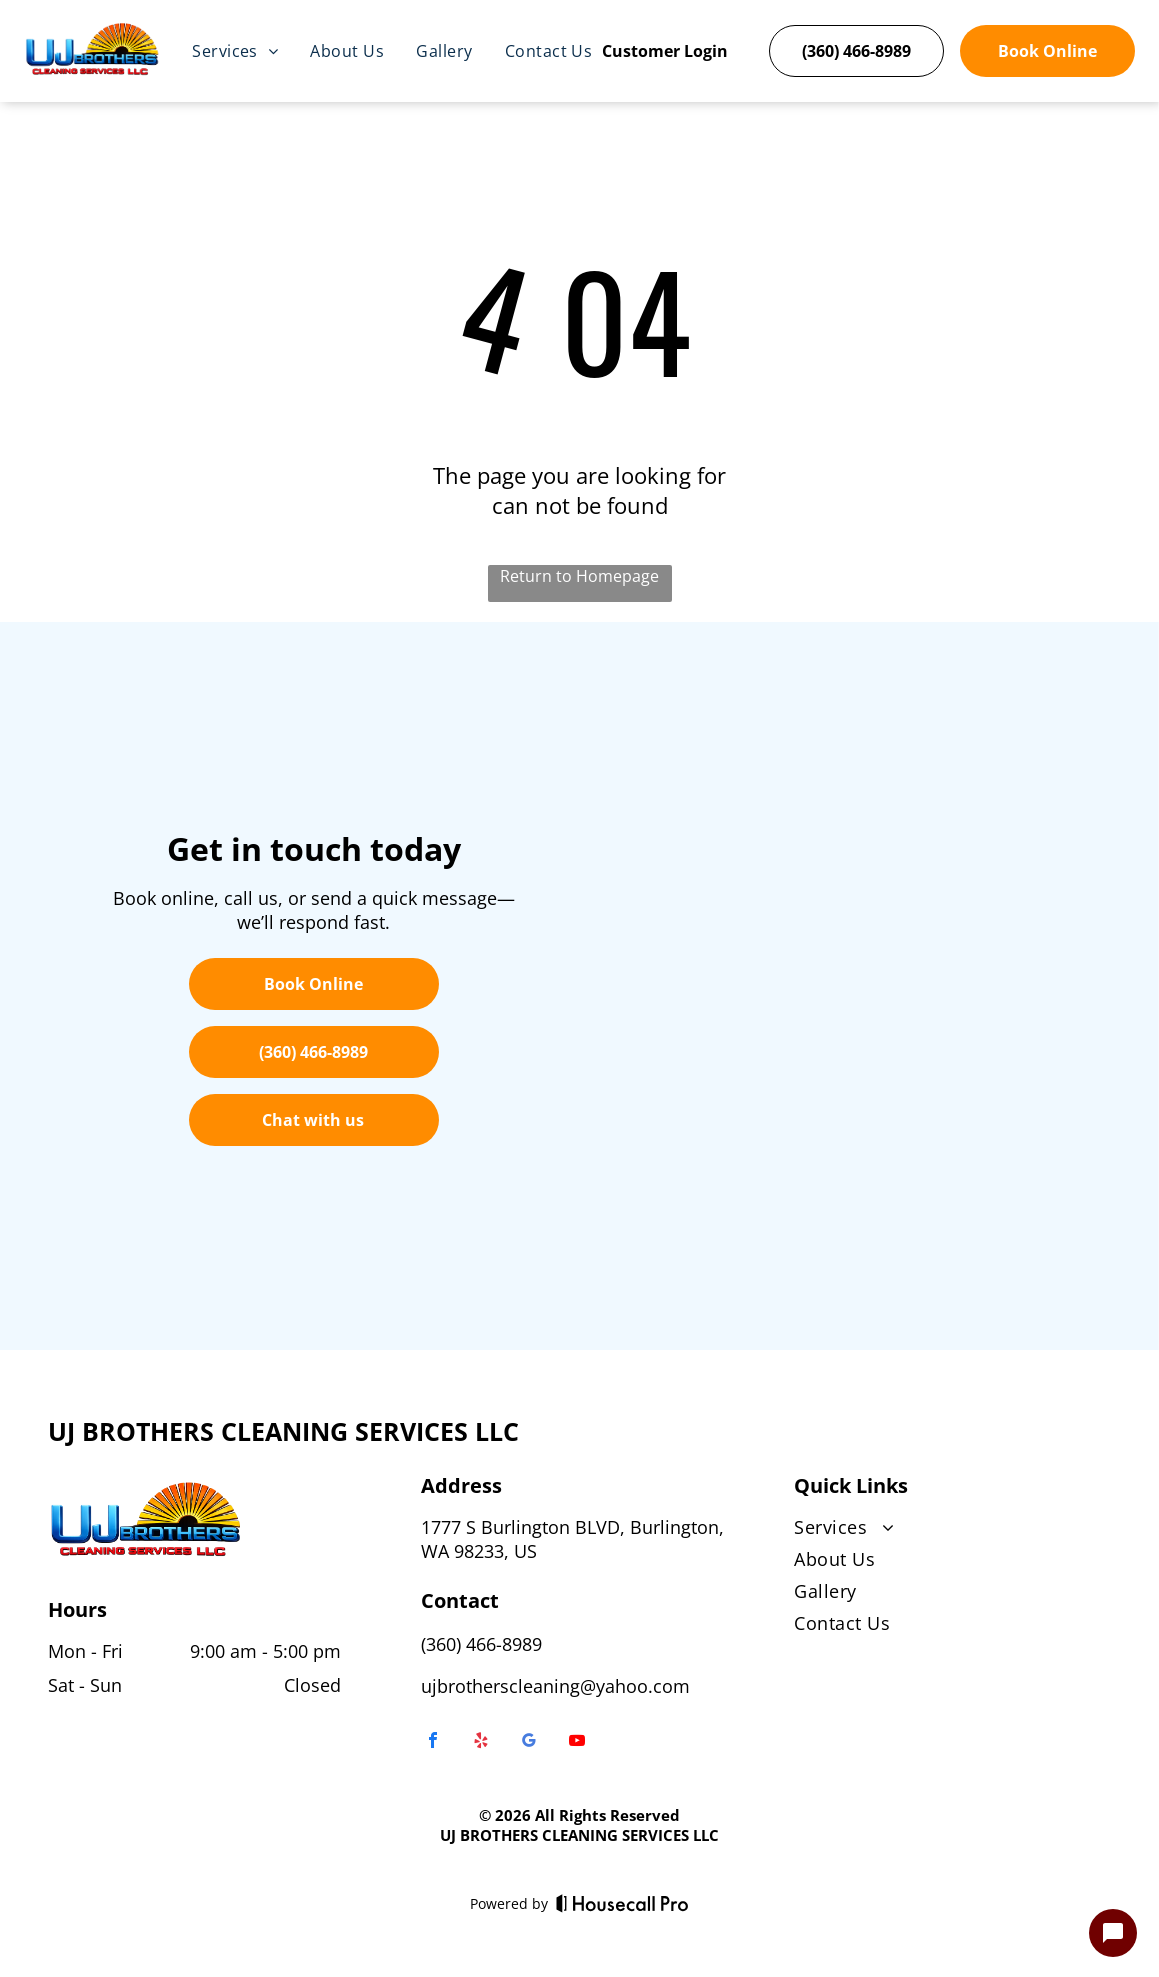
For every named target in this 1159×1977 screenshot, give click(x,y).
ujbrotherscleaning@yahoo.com (555, 1686)
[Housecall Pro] (622, 1903)
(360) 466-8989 (481, 1644)
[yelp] (481, 1742)
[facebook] (433, 1742)
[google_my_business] (529, 1742)
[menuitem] (235, 51)
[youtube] (577, 1742)
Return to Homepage (579, 576)
